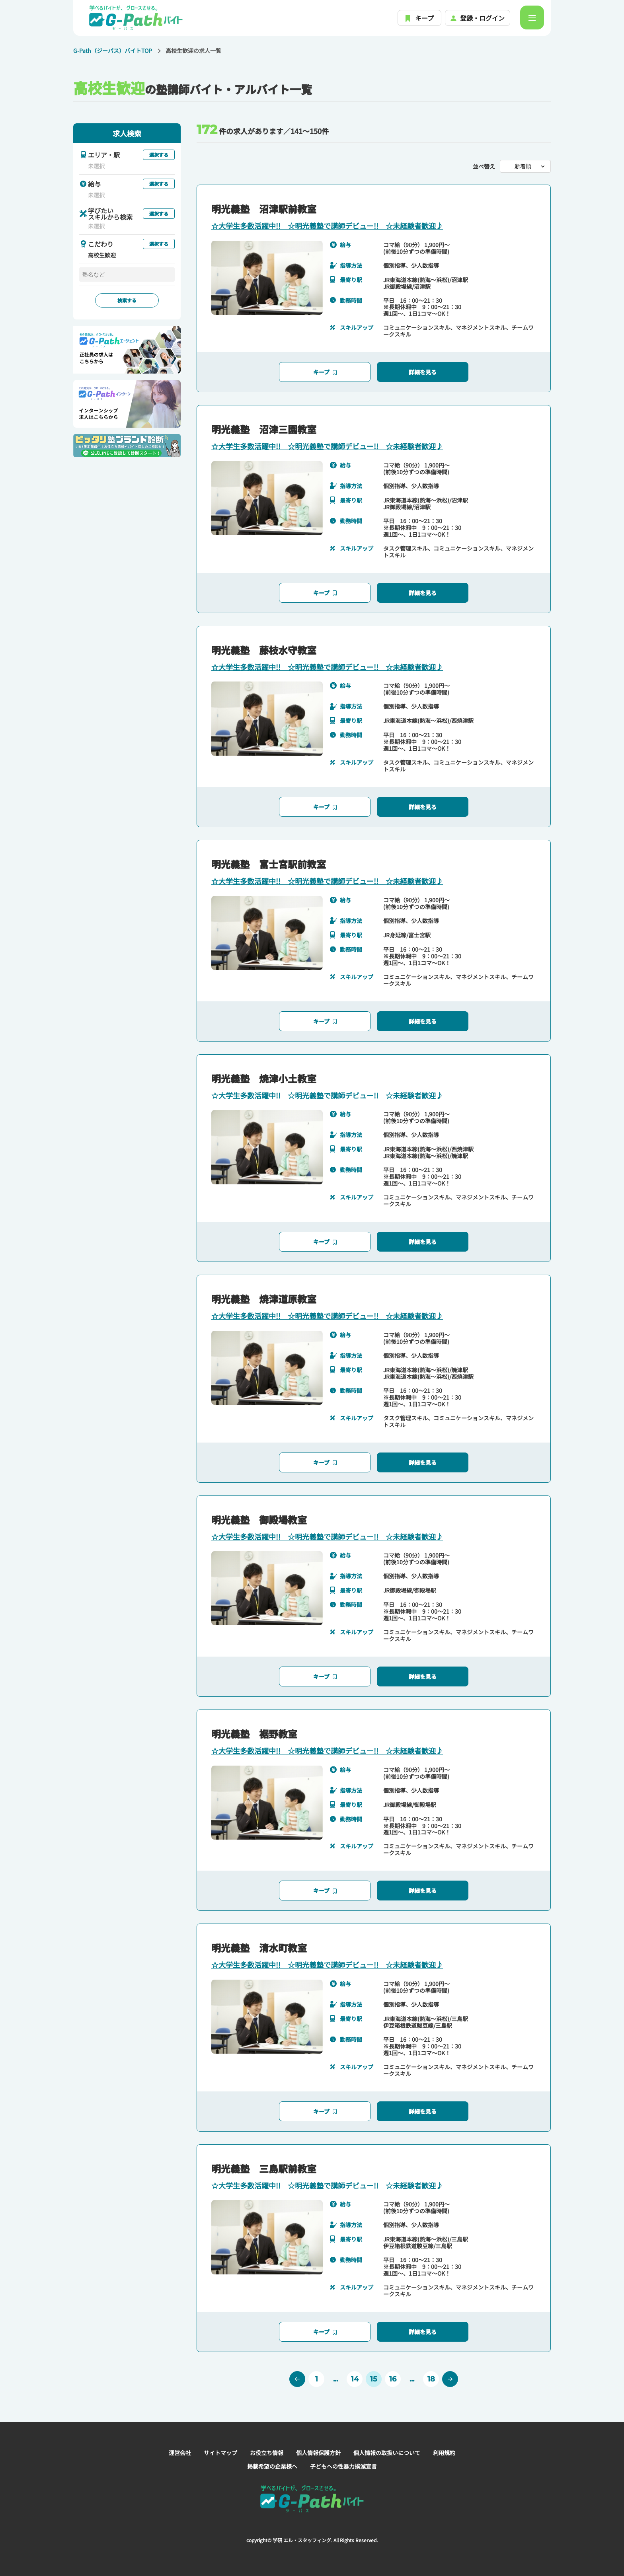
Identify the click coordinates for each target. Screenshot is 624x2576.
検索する (126, 300)
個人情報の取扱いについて (386, 2453)
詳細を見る (423, 372)
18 (431, 2379)
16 (392, 2379)
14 (355, 2379)
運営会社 (180, 2453)
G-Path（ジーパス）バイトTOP (112, 50)
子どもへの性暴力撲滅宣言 (343, 2466)
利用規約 (444, 2453)
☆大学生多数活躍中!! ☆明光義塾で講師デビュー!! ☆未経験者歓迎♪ (327, 225)
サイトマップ (220, 2453)
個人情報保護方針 (318, 2453)
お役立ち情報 (266, 2453)
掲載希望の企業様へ (272, 2466)
